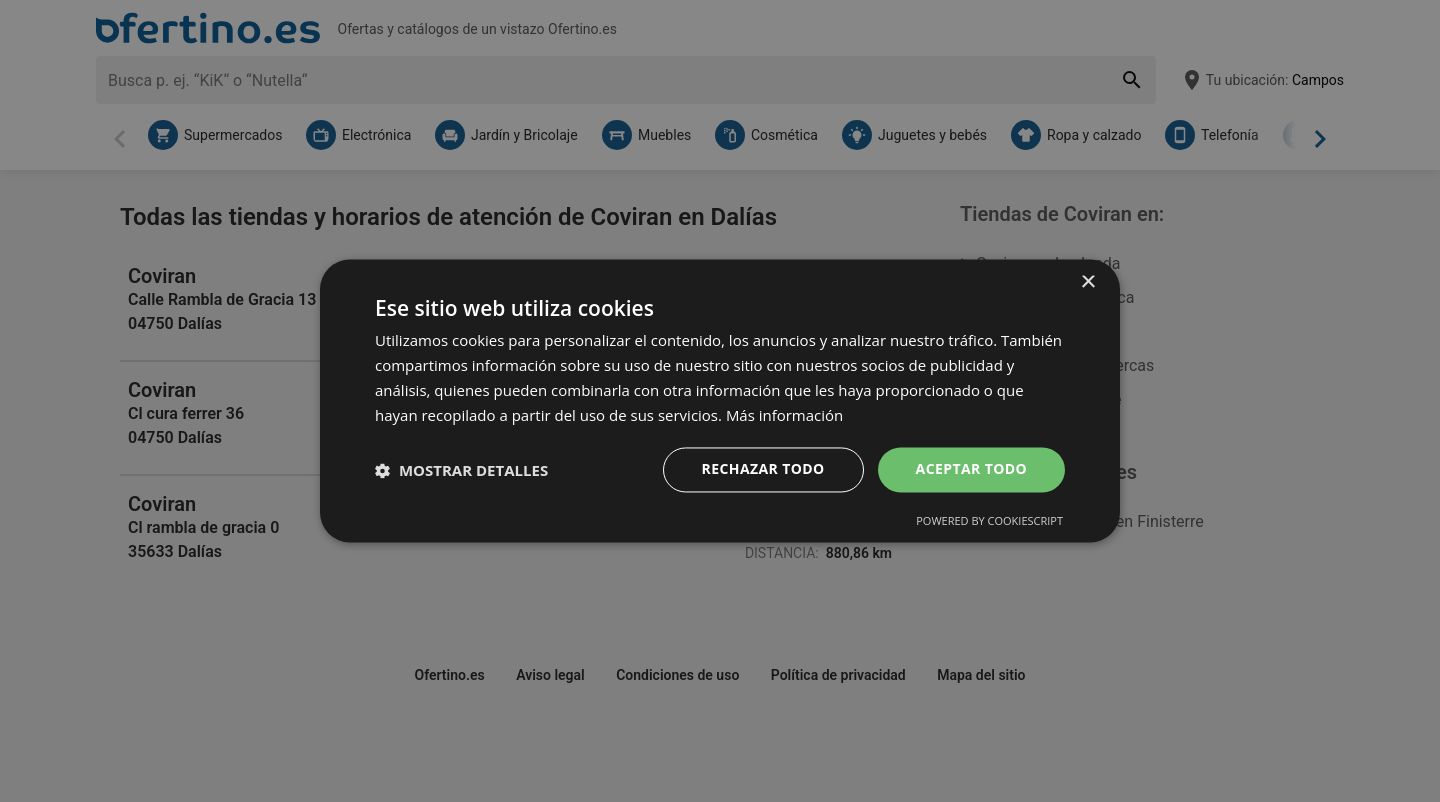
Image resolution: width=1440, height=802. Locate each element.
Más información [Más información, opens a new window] (784, 415)
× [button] (1087, 282)
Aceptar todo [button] (971, 469)
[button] (461, 470)
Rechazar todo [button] (763, 469)
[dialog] (720, 400)
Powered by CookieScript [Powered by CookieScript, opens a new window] (989, 521)
